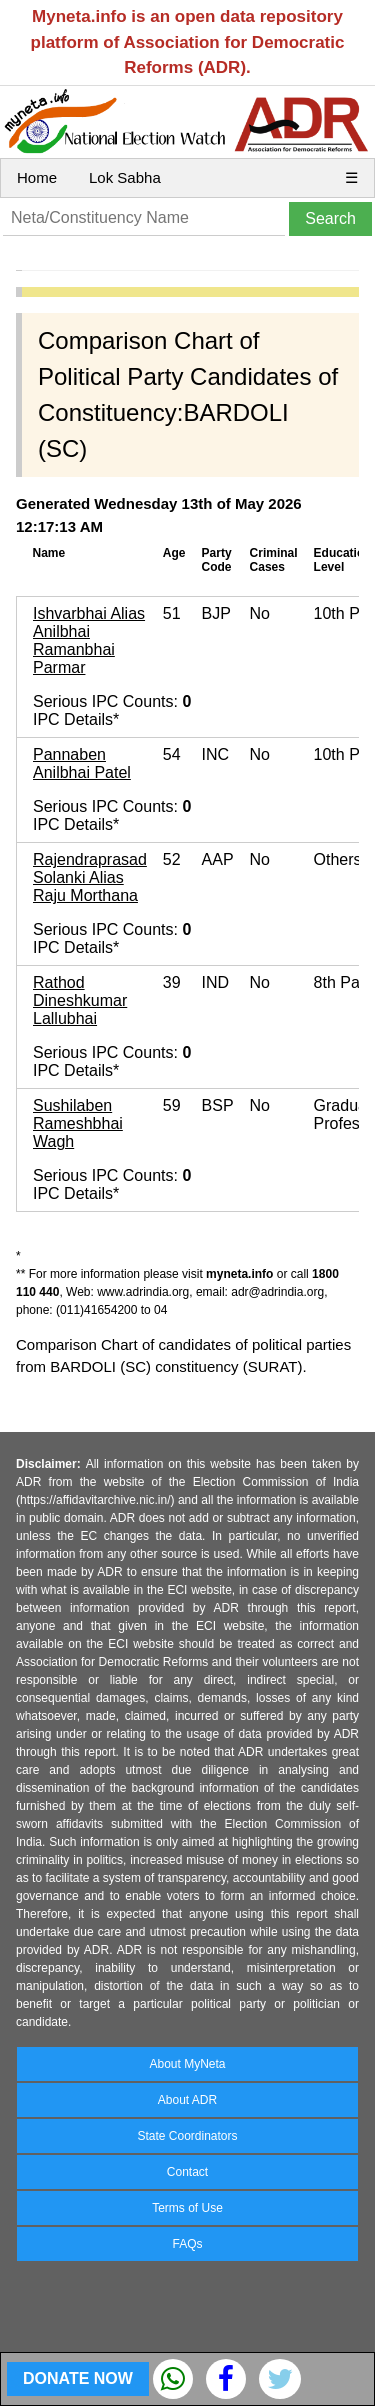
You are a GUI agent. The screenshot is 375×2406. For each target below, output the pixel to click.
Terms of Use (187, 2208)
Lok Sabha (125, 177)
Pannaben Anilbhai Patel (82, 763)
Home (37, 177)
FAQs (187, 2244)
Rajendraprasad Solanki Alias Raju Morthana (90, 877)
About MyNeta (187, 2064)
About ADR (187, 2100)
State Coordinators (187, 2136)
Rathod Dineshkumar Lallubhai (80, 1000)
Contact (187, 2172)
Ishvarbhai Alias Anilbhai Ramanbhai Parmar (89, 640)
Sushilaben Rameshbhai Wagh (78, 1123)
